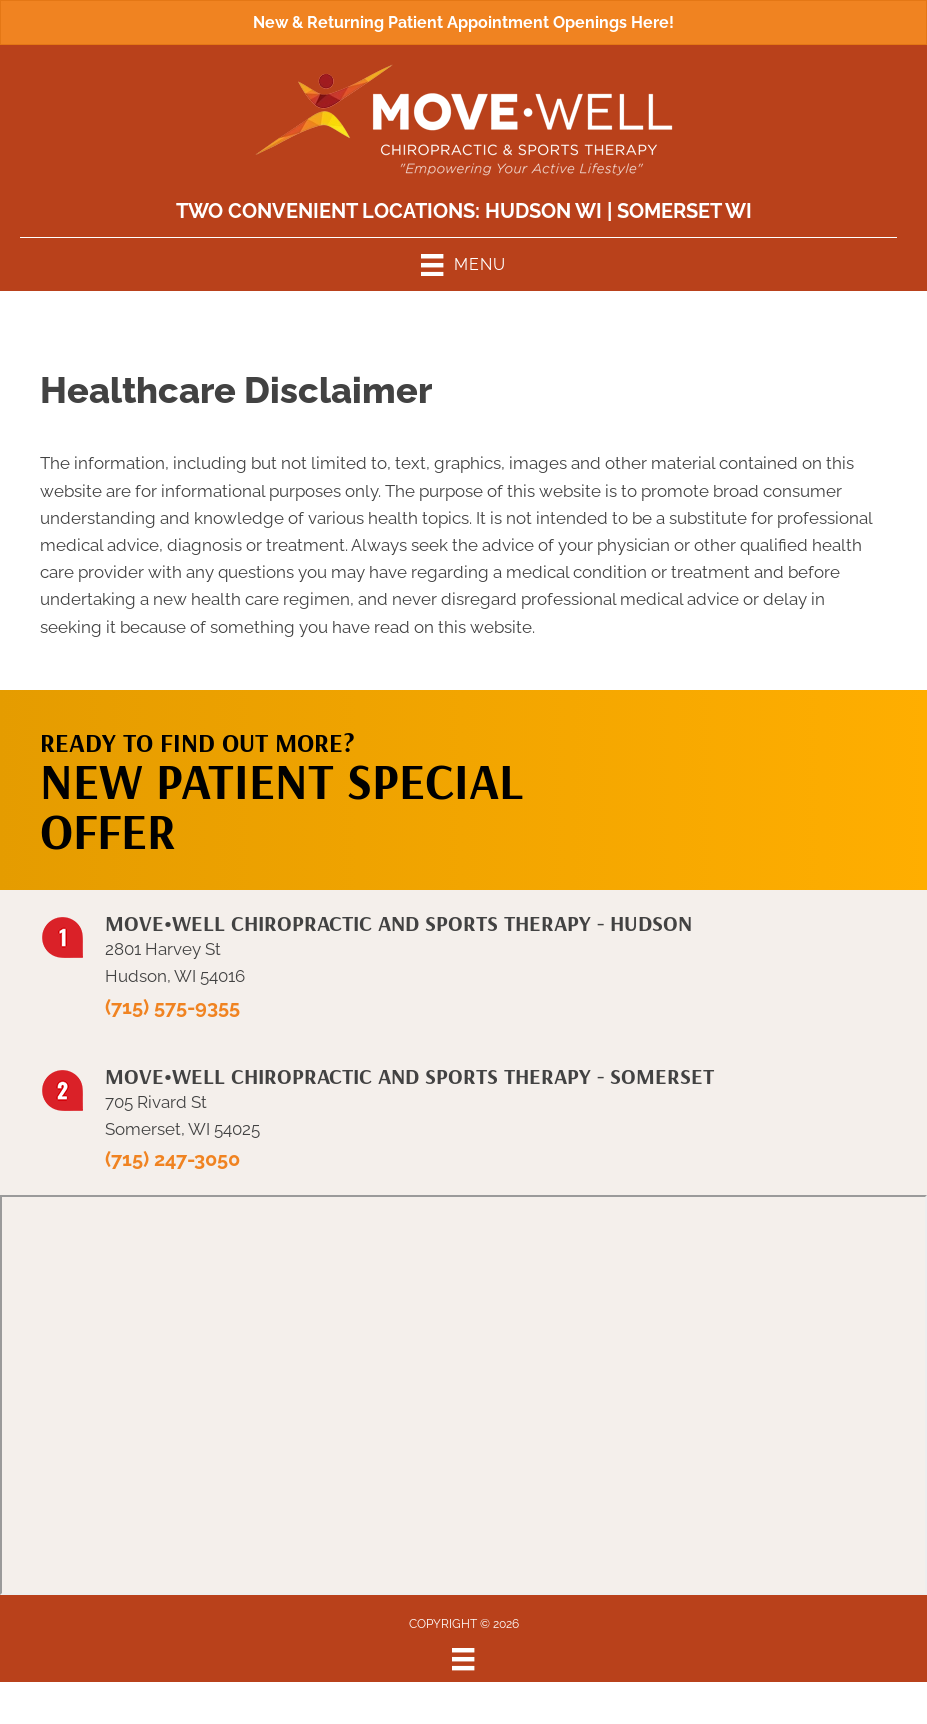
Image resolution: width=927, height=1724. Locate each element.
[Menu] (463, 1659)
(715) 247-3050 (172, 1159)
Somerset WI (684, 211)
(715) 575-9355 (172, 1007)
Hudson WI (543, 211)
